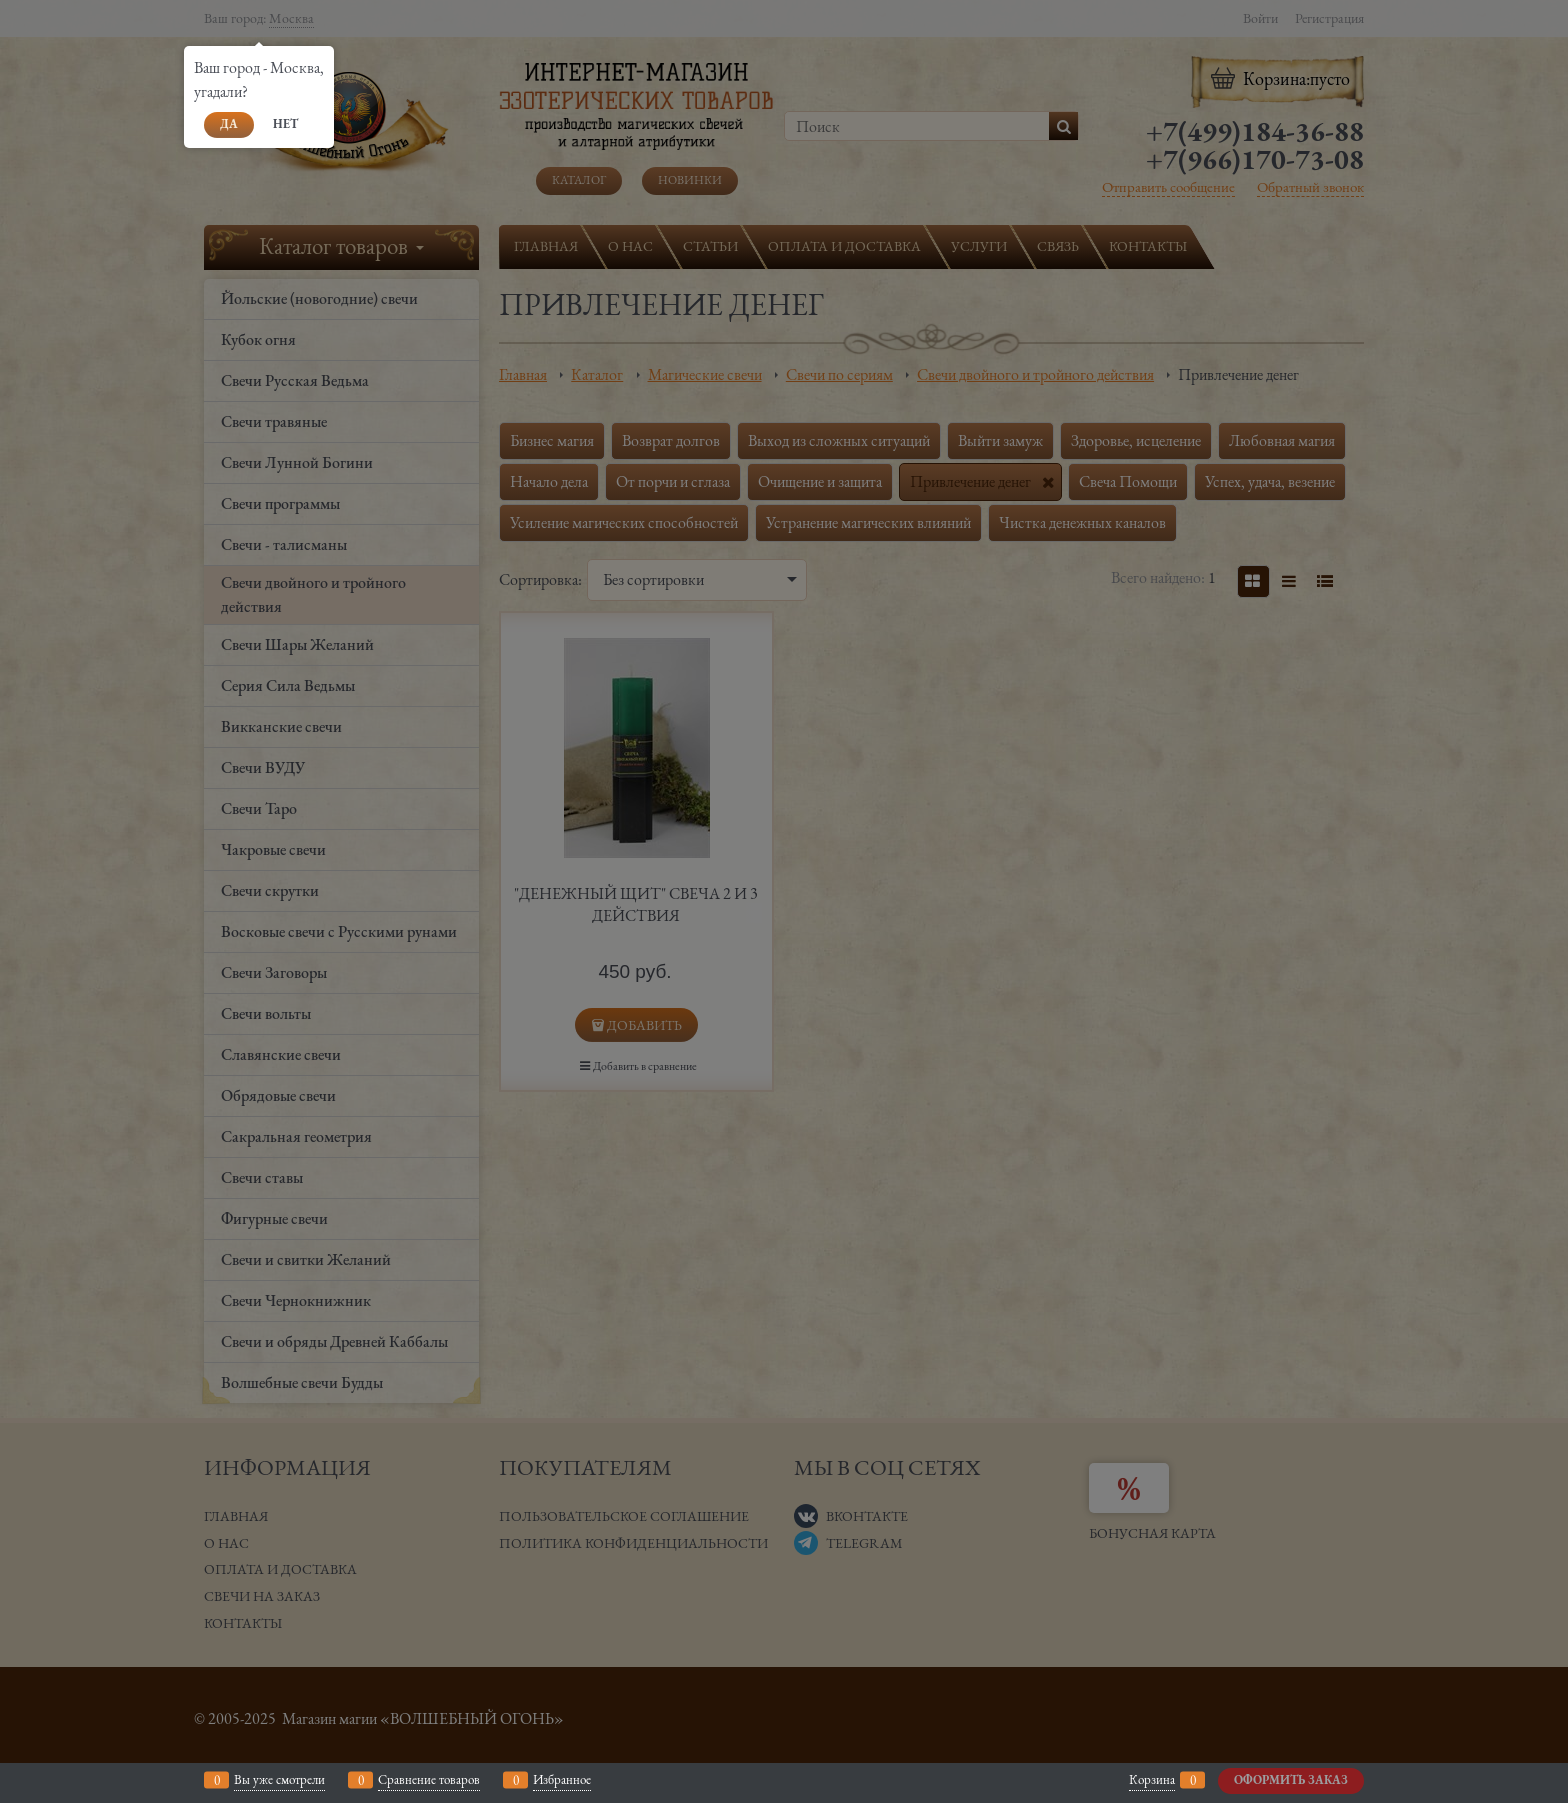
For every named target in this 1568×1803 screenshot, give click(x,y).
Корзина (1152, 1779)
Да (229, 124)
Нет (285, 124)
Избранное (562, 1779)
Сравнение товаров (429, 1779)
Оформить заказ (1291, 1780)
